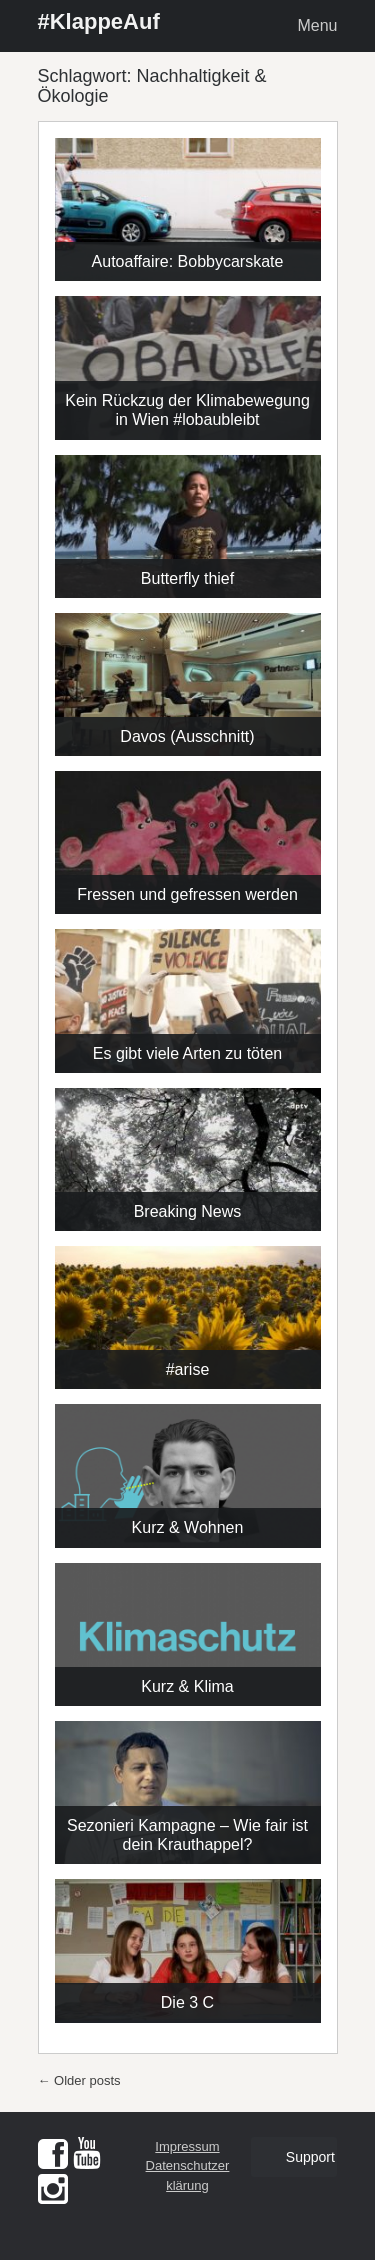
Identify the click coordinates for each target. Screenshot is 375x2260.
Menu (317, 25)
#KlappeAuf (99, 21)
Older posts (79, 2080)
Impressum (187, 2146)
